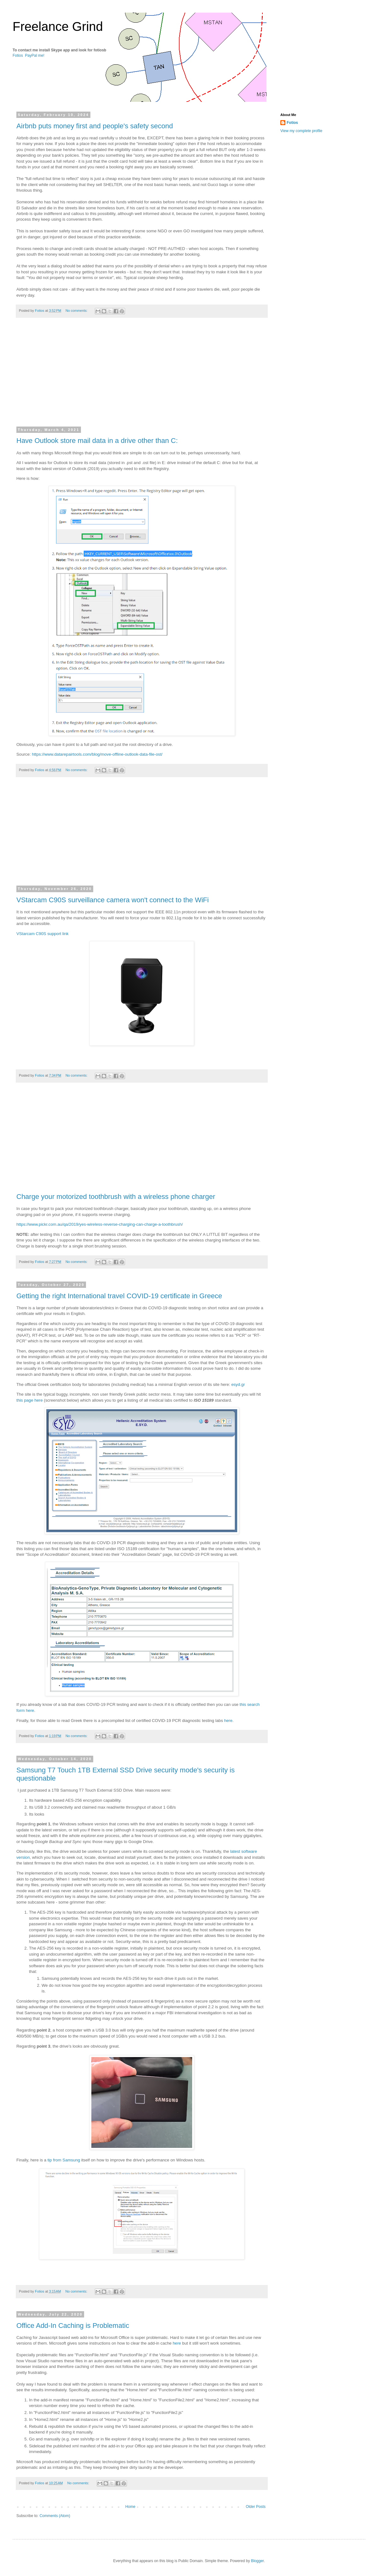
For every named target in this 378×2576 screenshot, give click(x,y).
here (228, 1720)
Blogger (257, 2561)
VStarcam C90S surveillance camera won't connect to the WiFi (112, 900)
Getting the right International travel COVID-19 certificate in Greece (119, 1296)
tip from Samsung (64, 2160)
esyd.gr (238, 1384)
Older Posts (256, 2506)
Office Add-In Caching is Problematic (72, 2325)
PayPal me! (34, 55)
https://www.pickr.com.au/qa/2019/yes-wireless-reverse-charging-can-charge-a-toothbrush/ (99, 1224)
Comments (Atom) (54, 2516)
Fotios (18, 55)
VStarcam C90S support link (42, 933)
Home (130, 2506)
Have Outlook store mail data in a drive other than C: (97, 441)
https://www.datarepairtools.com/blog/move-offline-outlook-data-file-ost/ (97, 754)
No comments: (77, 310)
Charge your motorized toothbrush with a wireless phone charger (115, 1197)
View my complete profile (301, 131)
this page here (29, 1400)
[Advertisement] (141, 376)
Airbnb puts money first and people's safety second (94, 126)
